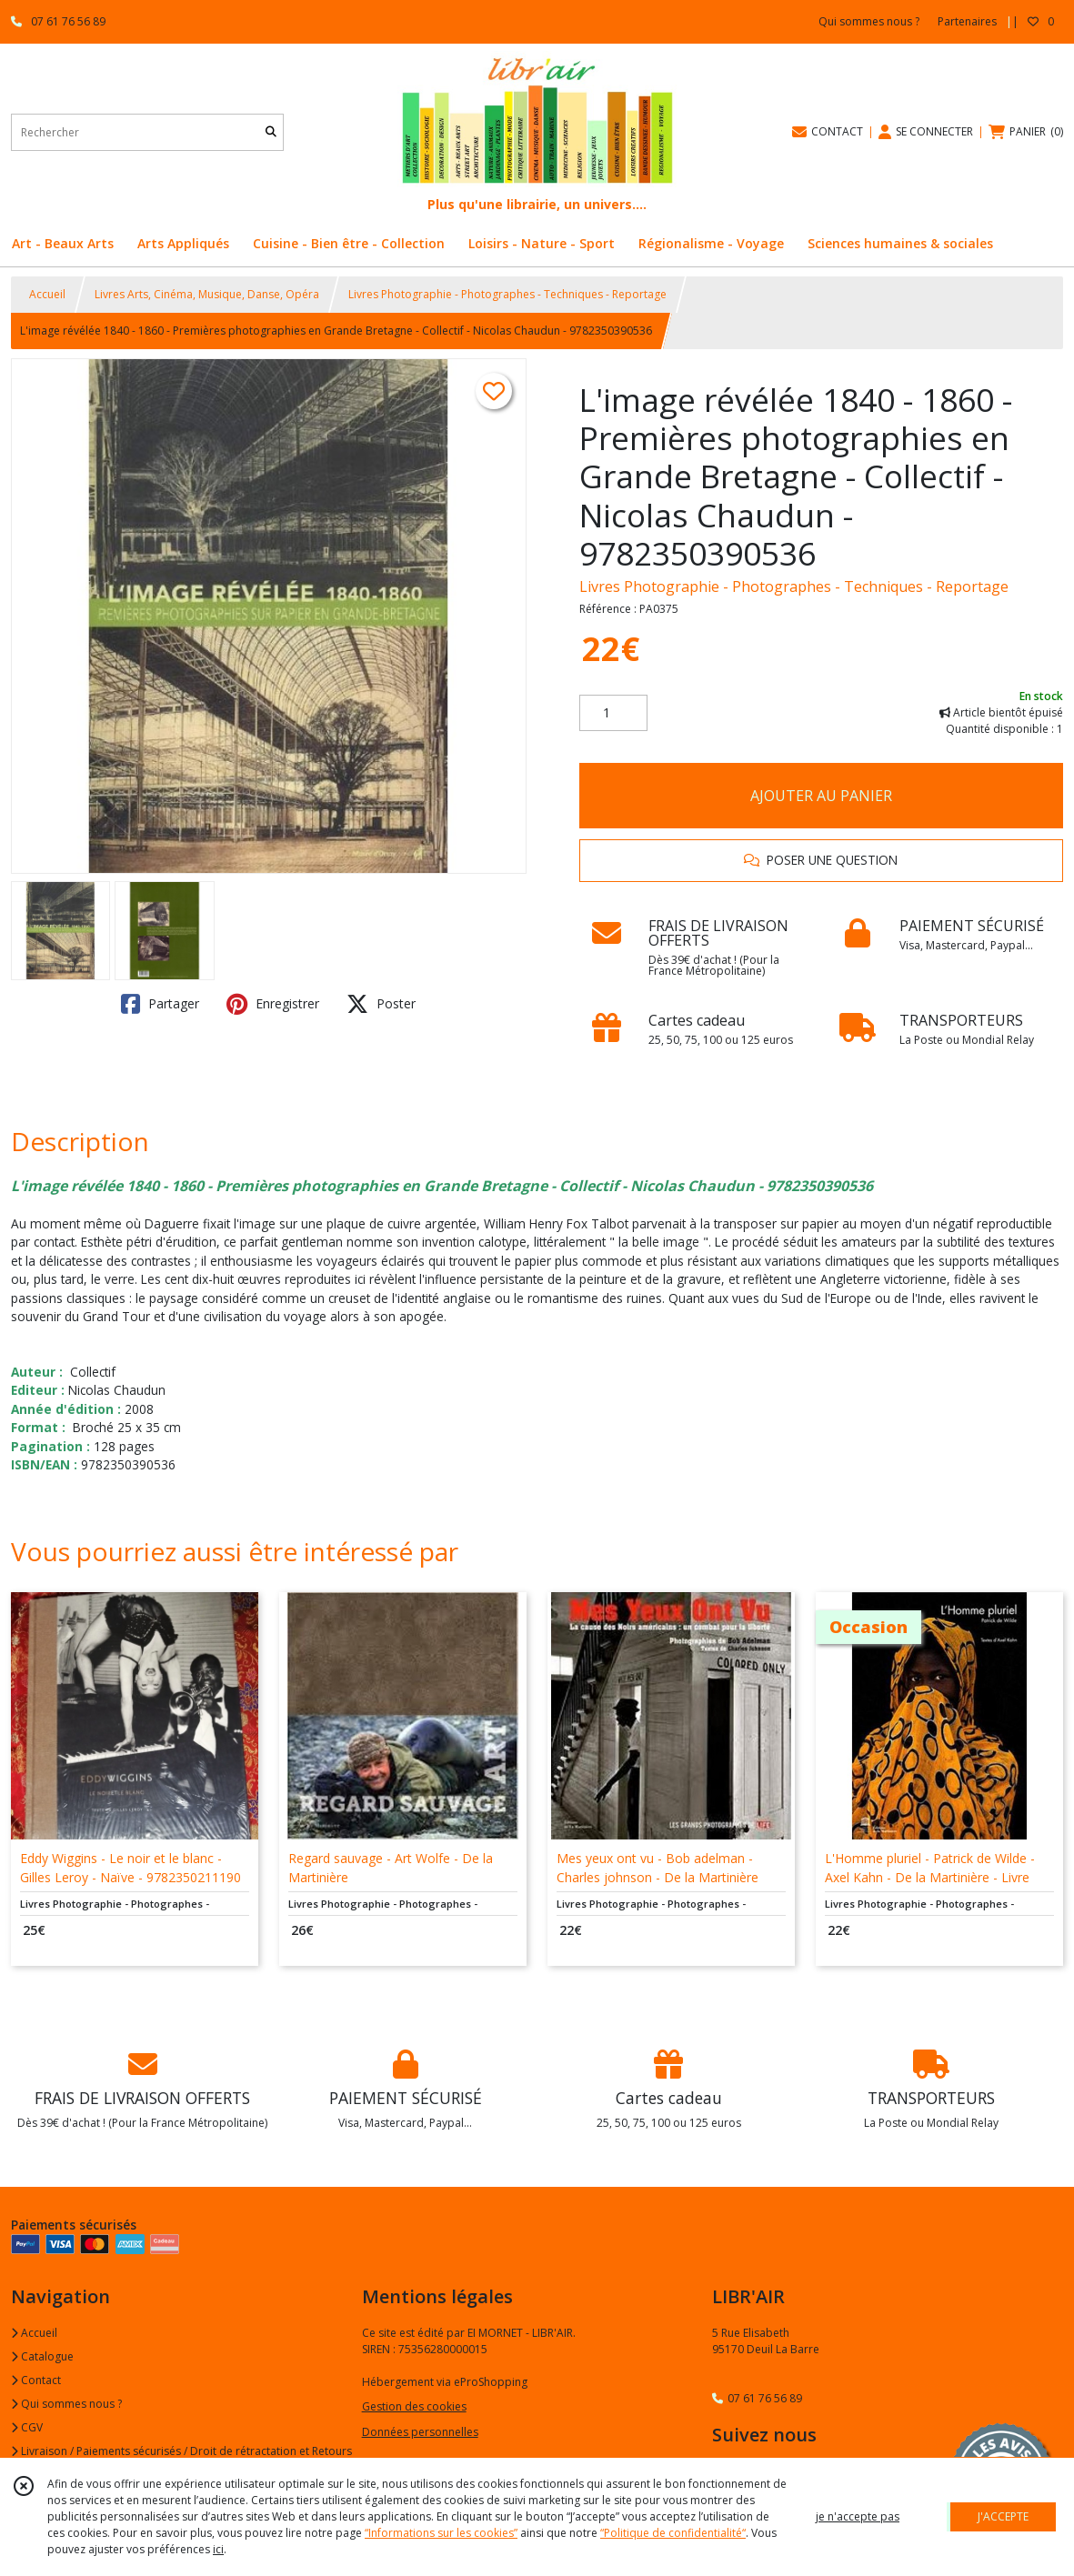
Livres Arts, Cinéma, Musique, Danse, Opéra (207, 294)
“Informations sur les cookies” (441, 2533)
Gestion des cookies (414, 2406)
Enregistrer (272, 1004)
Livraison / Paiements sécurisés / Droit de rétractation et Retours (181, 2451)
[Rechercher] (271, 132)
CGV (27, 2427)
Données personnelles (420, 2432)
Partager (160, 1004)
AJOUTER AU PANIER (821, 796)
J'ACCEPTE (1003, 2516)
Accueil (47, 294)
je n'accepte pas (857, 2516)
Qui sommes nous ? (66, 2403)
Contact (36, 2380)
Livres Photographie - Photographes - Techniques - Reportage (507, 294)
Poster (381, 1004)
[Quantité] (613, 713)
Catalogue (42, 2356)
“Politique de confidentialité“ (673, 2533)
